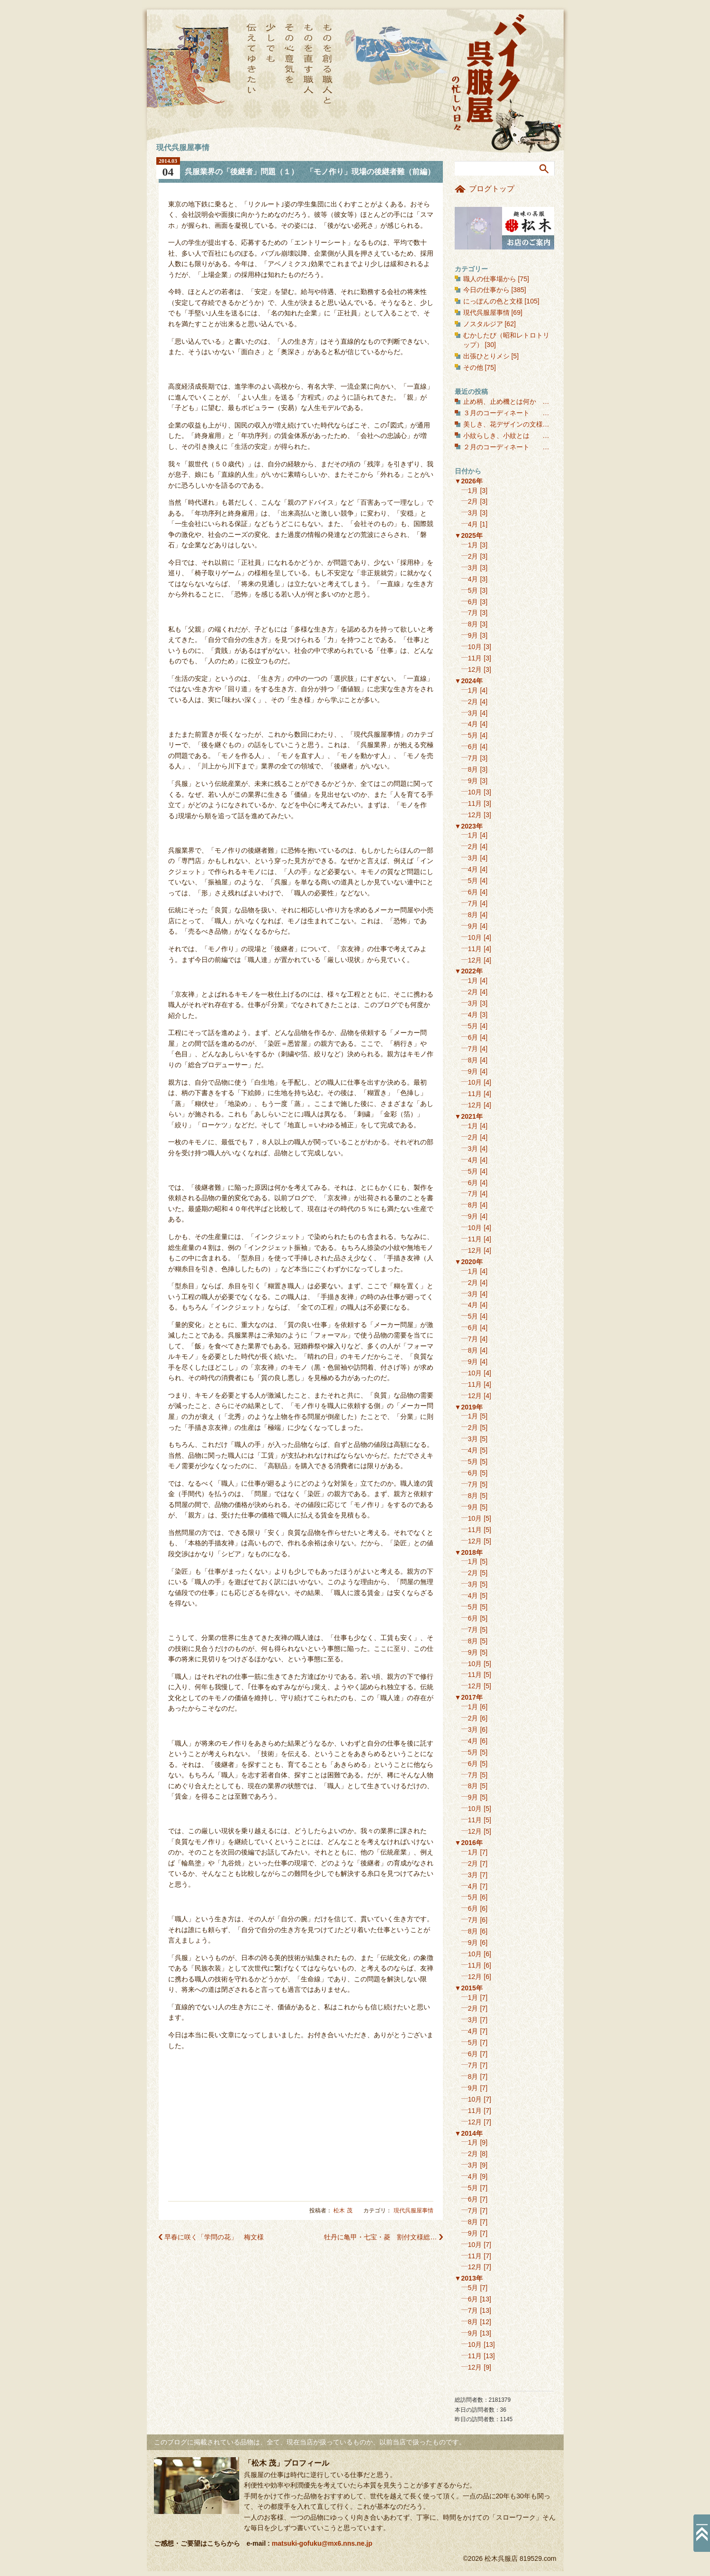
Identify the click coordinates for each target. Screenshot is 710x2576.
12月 (475, 669)
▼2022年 (469, 971)
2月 (473, 501)
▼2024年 (469, 681)
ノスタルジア (483, 324)
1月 (473, 490)
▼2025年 (469, 535)
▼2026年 (469, 481)
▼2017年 (469, 1697)
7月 (473, 612)
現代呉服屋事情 (413, 2210)
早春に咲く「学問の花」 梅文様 (214, 2237)
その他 (473, 367)
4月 (473, 524)
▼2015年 (469, 1988)
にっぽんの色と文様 (493, 301)
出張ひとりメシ (486, 356)
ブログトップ (491, 189)
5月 (473, 590)
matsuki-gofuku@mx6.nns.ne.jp (322, 2543)
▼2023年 (469, 826)
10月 (475, 647)
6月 (473, 602)
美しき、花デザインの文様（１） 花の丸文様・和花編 (549, 424)
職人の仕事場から (489, 279)
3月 (473, 513)
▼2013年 (469, 2278)
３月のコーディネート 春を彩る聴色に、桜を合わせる (549, 413)
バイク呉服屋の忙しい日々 (490, 73)
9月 (473, 635)
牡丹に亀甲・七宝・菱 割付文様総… (380, 2237)
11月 (475, 658)
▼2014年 (469, 2133)
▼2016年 (469, 1842)
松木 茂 (342, 2210)
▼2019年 (469, 1407)
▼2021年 (469, 1116)
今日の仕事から (486, 290)
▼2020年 (469, 1262)
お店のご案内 (504, 228)
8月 (473, 624)
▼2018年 (469, 1552)
